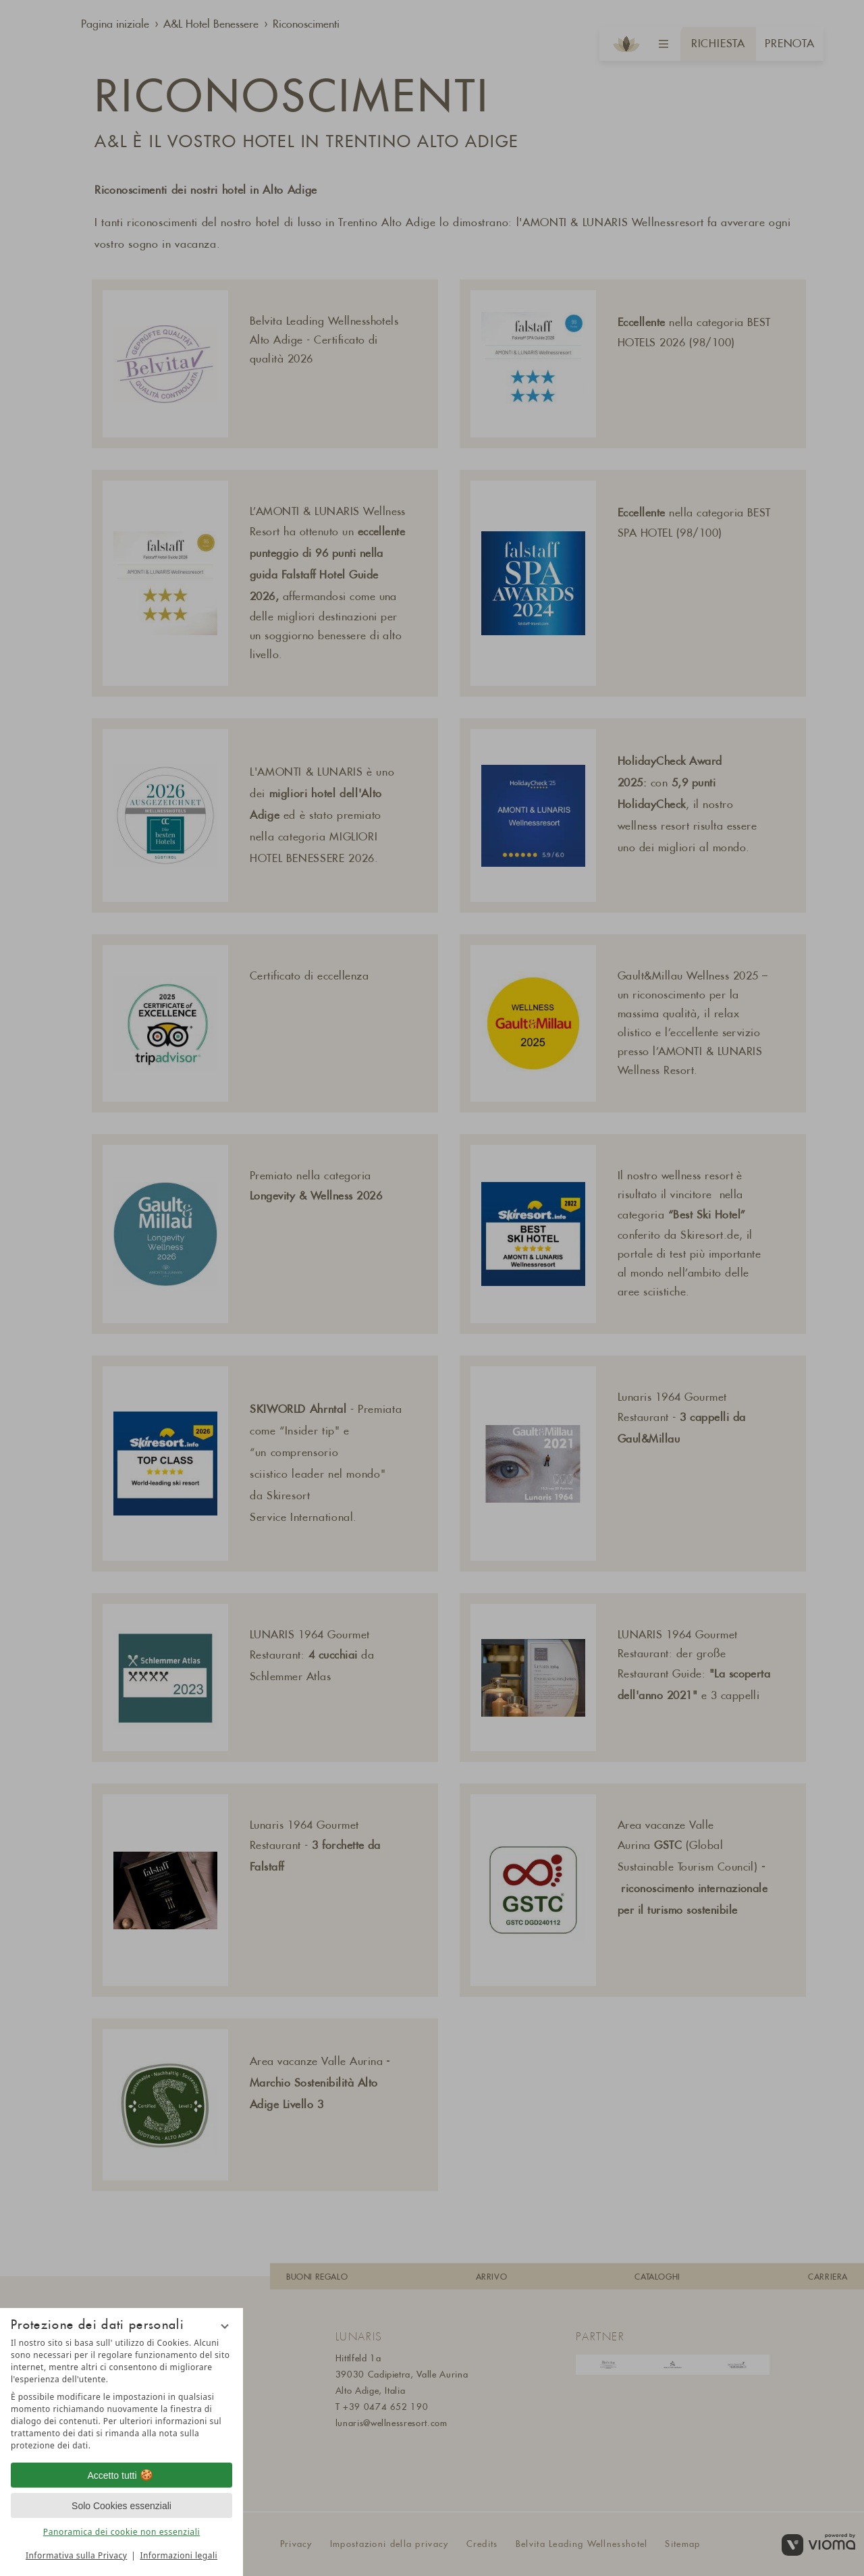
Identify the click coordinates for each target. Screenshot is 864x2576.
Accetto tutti (121, 2475)
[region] (121, 2394)
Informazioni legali (178, 2555)
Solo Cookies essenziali (121, 2505)
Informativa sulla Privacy (76, 2555)
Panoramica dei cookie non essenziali (121, 2532)
